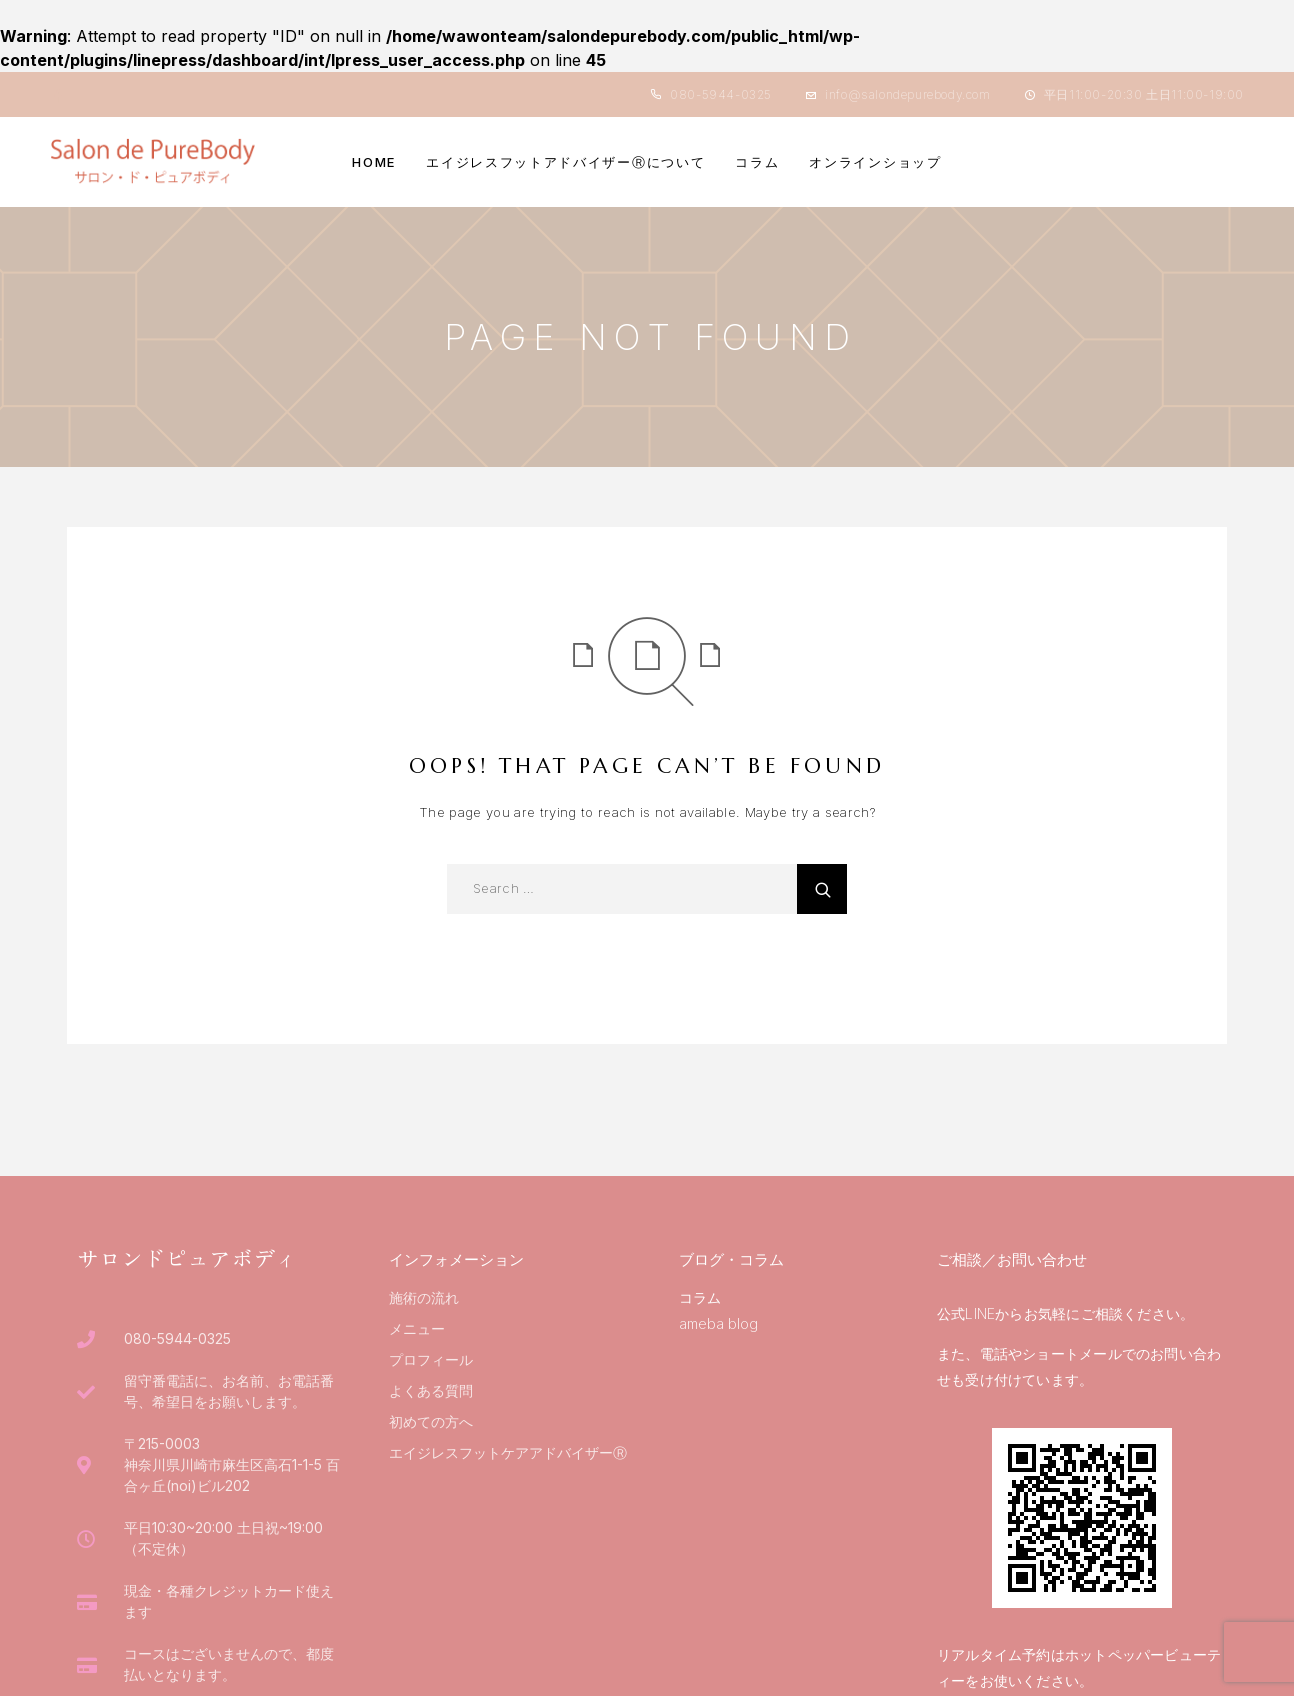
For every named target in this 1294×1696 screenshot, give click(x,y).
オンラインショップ (875, 162)
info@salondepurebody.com (907, 94)
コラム (757, 162)
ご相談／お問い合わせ (1012, 1259)
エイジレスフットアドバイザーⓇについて (565, 162)
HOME (374, 162)
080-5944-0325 (721, 94)
